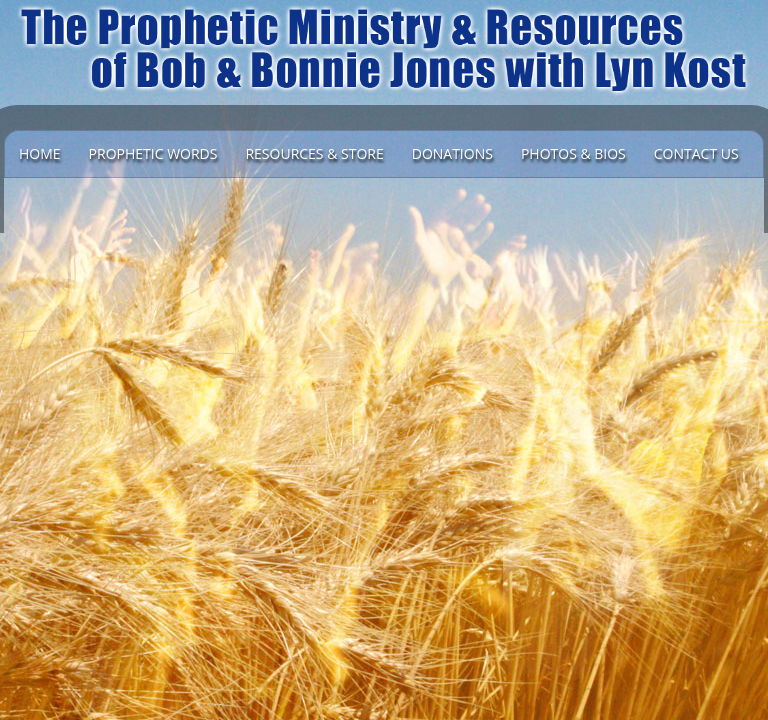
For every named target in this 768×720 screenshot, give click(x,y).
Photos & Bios (573, 153)
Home (40, 153)
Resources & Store (314, 153)
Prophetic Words (153, 153)
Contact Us (696, 153)
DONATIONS (452, 153)
